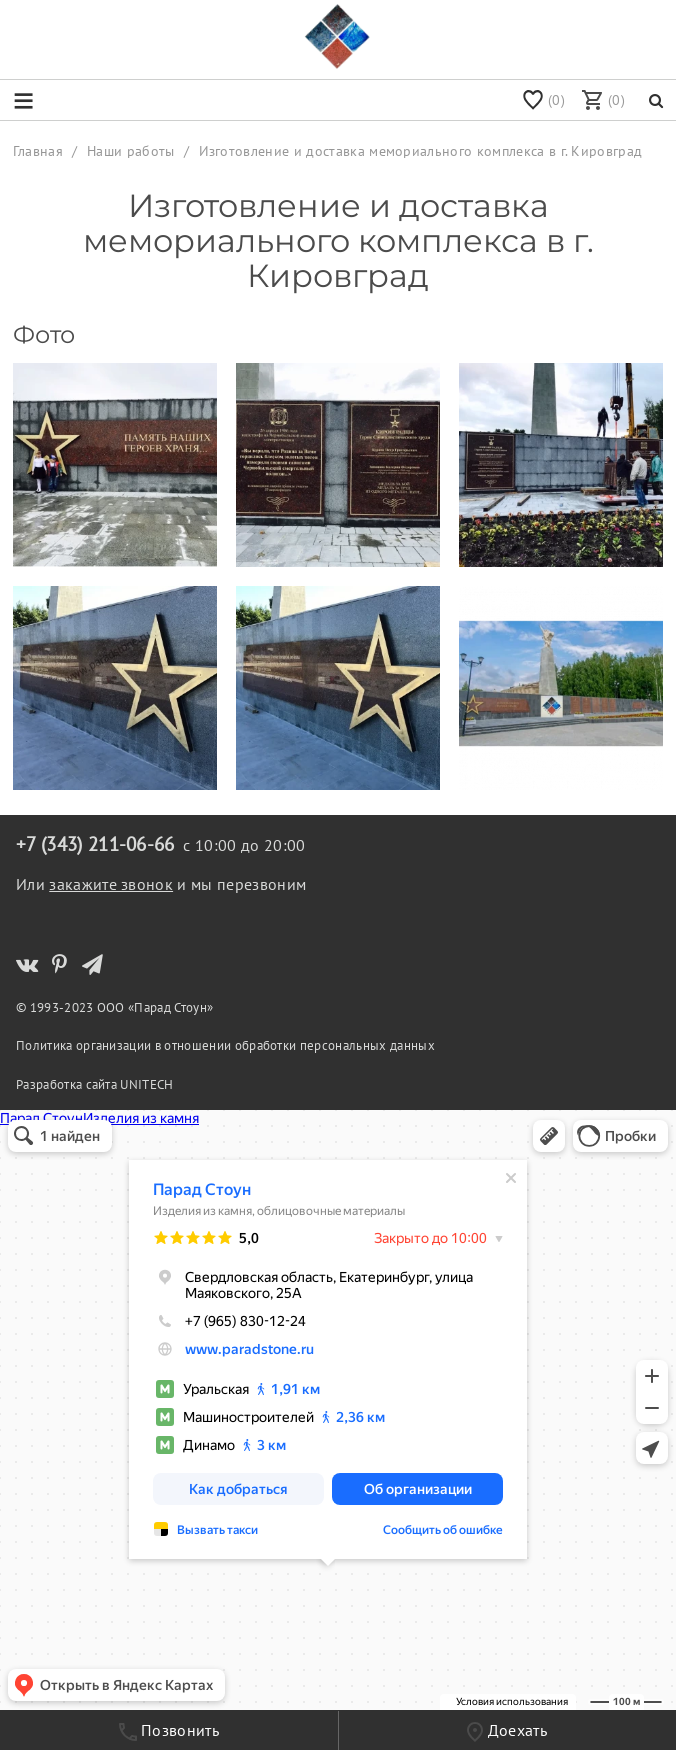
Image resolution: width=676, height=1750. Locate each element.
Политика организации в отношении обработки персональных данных (225, 1045)
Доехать (507, 1731)
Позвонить (169, 1730)
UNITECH (146, 1084)
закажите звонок (111, 884)
